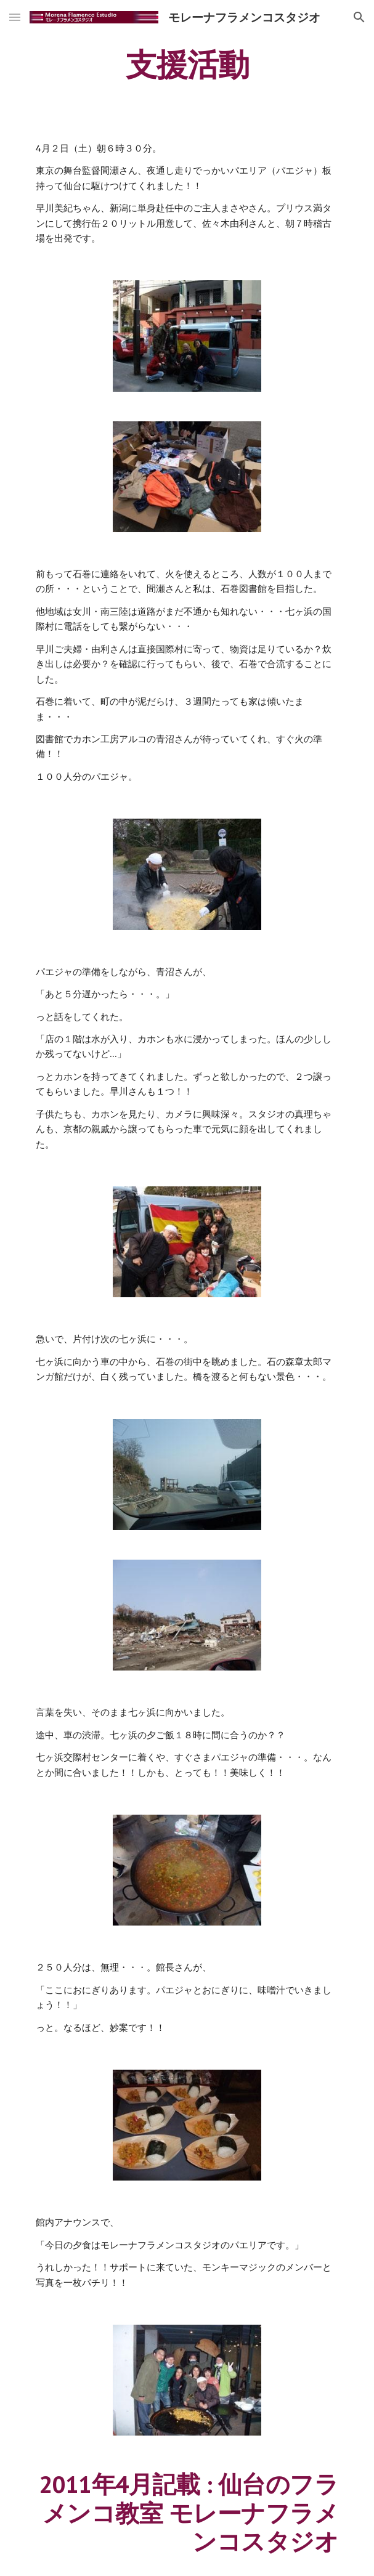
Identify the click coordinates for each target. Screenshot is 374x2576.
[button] (15, 17)
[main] (187, 65)
